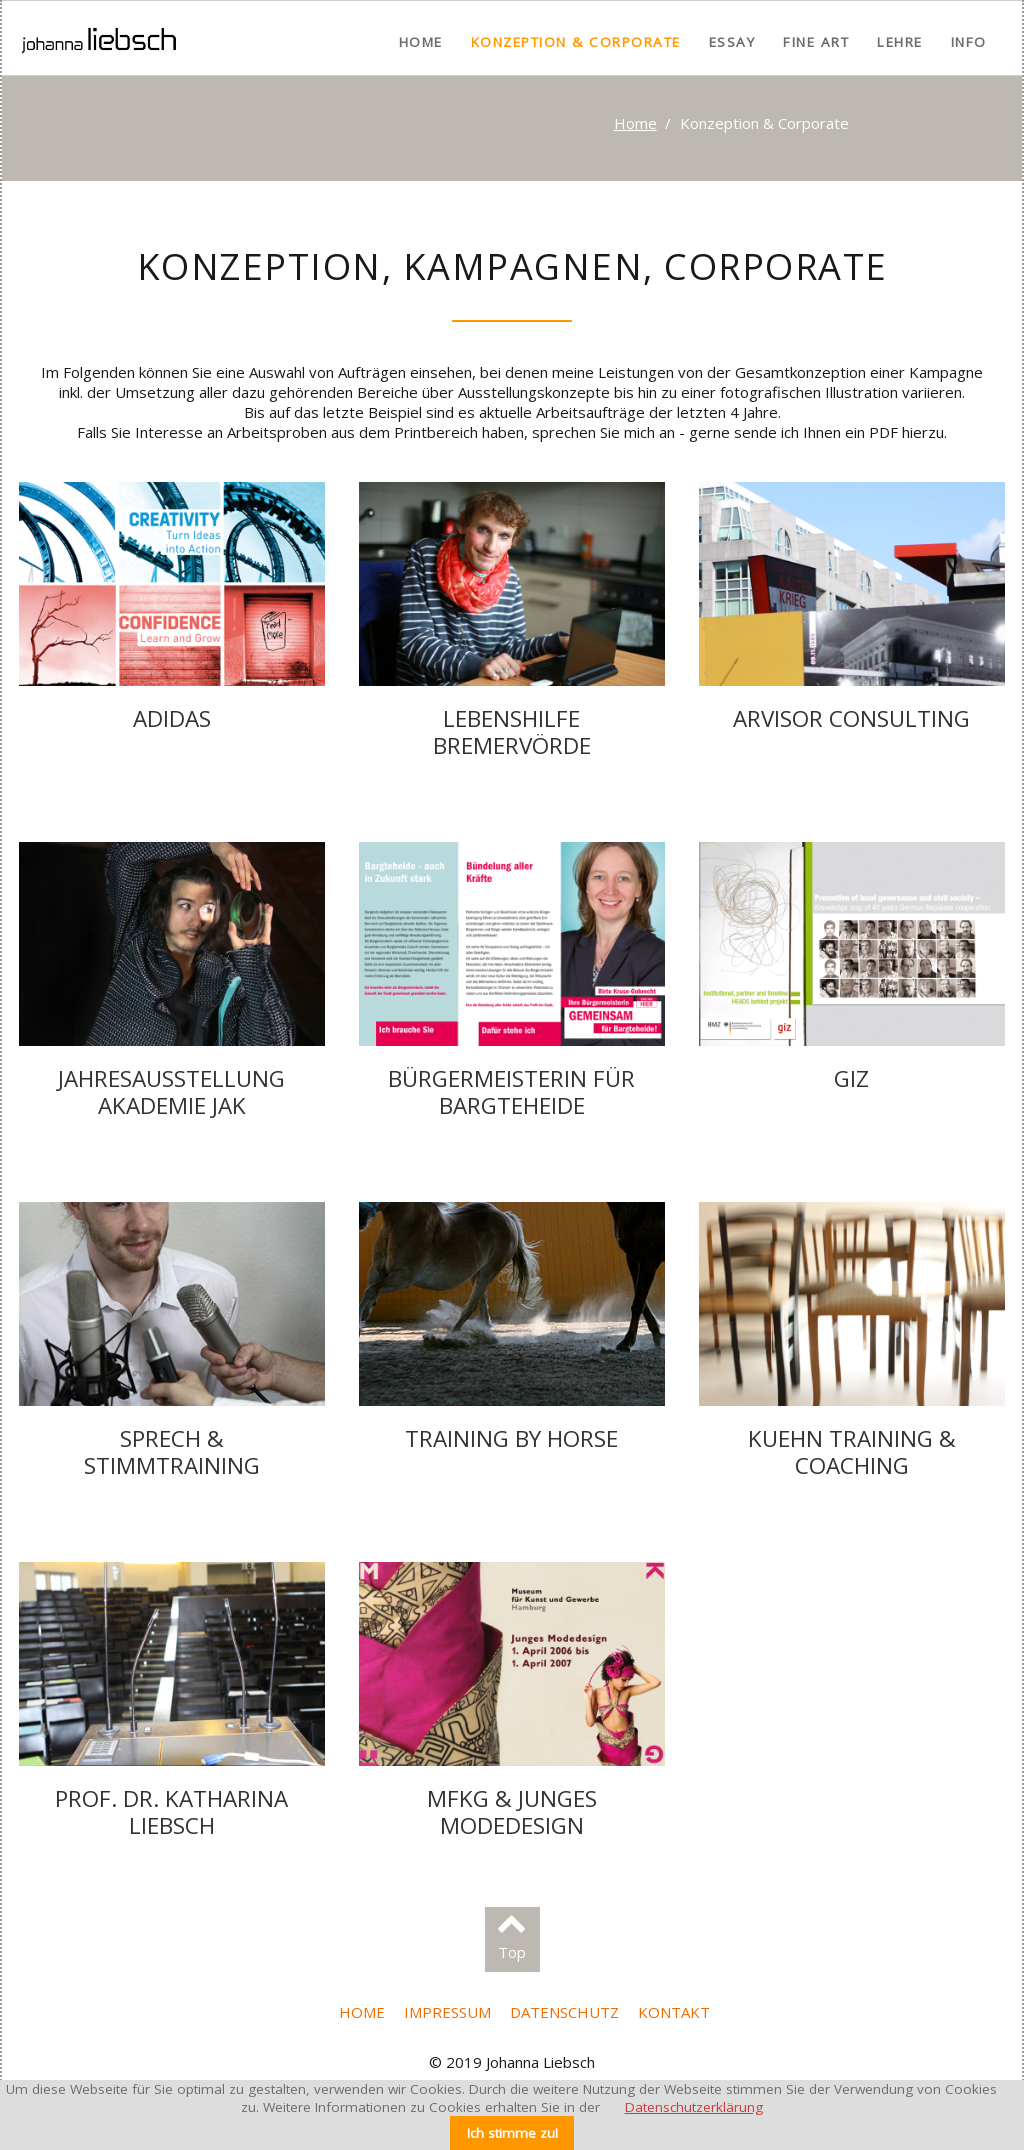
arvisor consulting (851, 718)
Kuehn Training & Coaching (852, 1452)
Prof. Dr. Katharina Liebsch (171, 1812)
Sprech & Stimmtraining (172, 1452)
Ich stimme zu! (512, 2133)
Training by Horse (511, 1438)
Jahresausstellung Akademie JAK (171, 1092)
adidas (172, 718)
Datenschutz (564, 2012)
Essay (732, 42)
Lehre (900, 42)
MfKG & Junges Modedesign (512, 1812)
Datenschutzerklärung (694, 2107)
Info (969, 42)
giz (851, 1078)
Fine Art (816, 42)
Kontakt (674, 2012)
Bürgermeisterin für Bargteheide (511, 1092)
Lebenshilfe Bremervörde (512, 732)
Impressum (447, 2012)
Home (421, 42)
